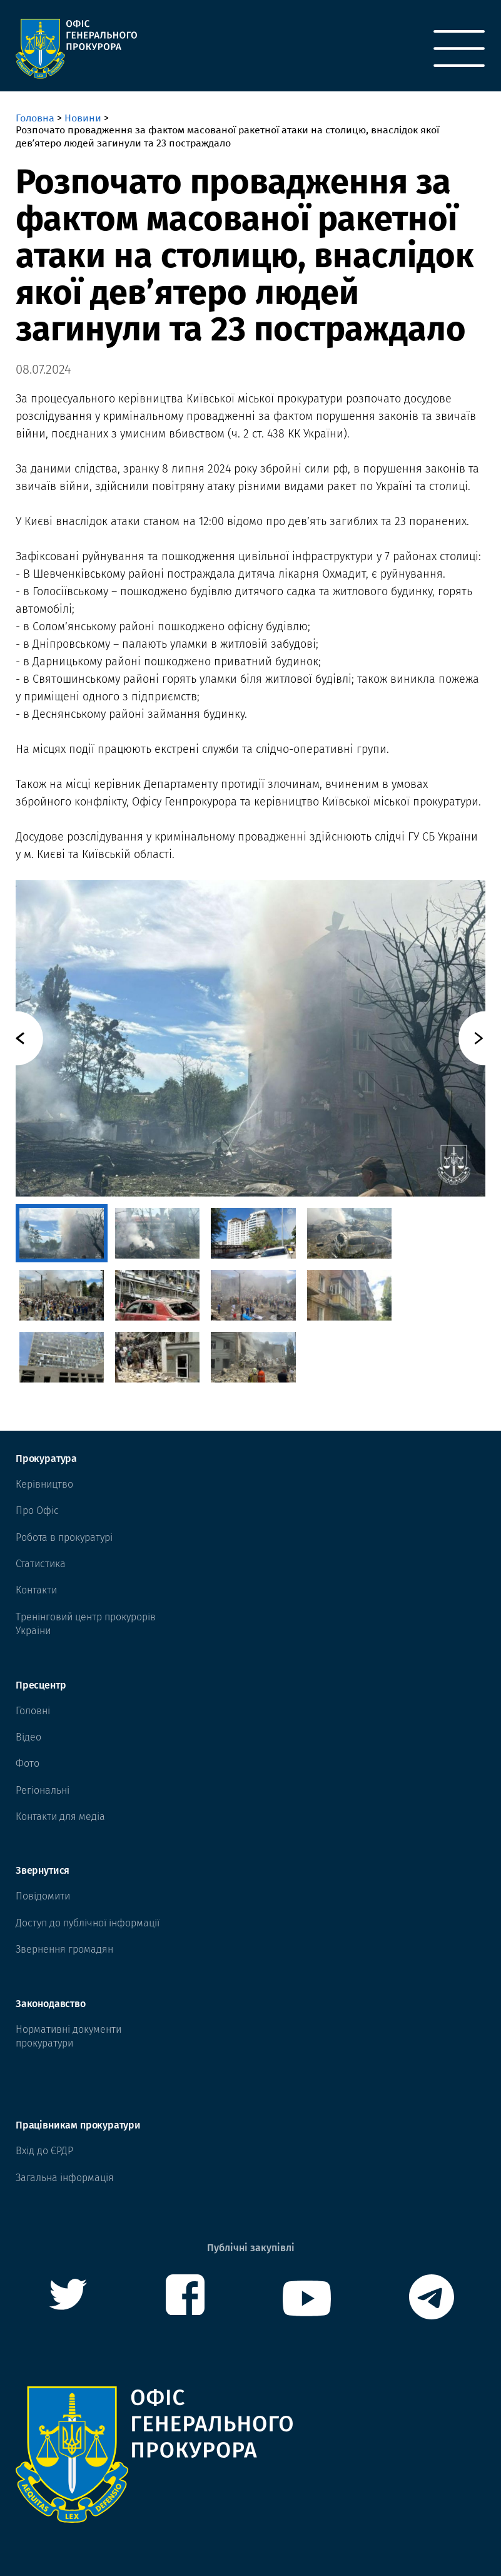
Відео (28, 1737)
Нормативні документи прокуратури (68, 2036)
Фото (27, 1763)
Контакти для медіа (60, 1816)
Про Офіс (37, 1510)
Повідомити (43, 1896)
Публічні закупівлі (251, 2248)
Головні (33, 1711)
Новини (82, 118)
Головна (35, 118)
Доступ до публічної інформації (87, 1923)
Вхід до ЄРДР (44, 2151)
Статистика (41, 1564)
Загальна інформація (65, 2178)
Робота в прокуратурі (64, 1537)
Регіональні (42, 1790)
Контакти (36, 1590)
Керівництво (44, 1484)
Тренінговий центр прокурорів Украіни (86, 1624)
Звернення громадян (64, 1949)
